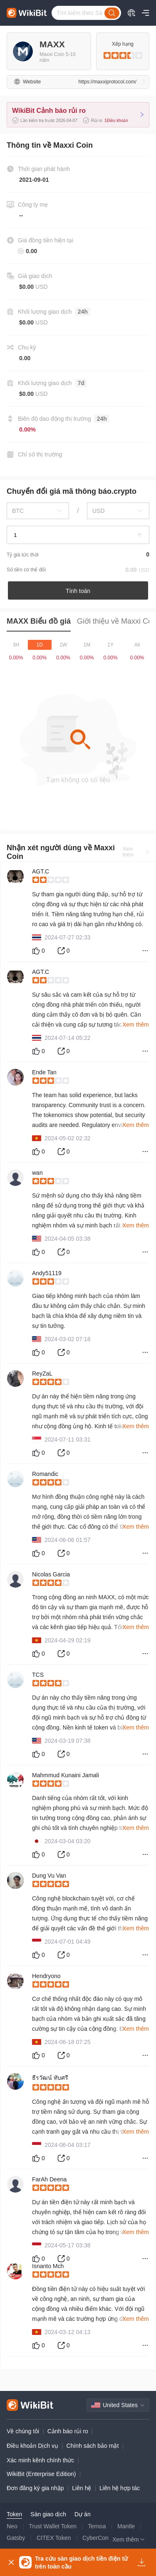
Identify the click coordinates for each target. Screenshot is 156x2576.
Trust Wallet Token (53, 2526)
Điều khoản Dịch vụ (32, 2445)
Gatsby (16, 2538)
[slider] (123, 55)
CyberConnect (101, 2538)
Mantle (126, 2526)
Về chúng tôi (23, 2431)
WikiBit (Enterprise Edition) (41, 2474)
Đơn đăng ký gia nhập (35, 2488)
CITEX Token (54, 2538)
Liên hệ (81, 2488)
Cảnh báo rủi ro (67, 2431)
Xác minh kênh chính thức (40, 2460)
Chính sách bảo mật (93, 2445)
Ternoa (97, 2526)
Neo (12, 2526)
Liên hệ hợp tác (119, 2488)
